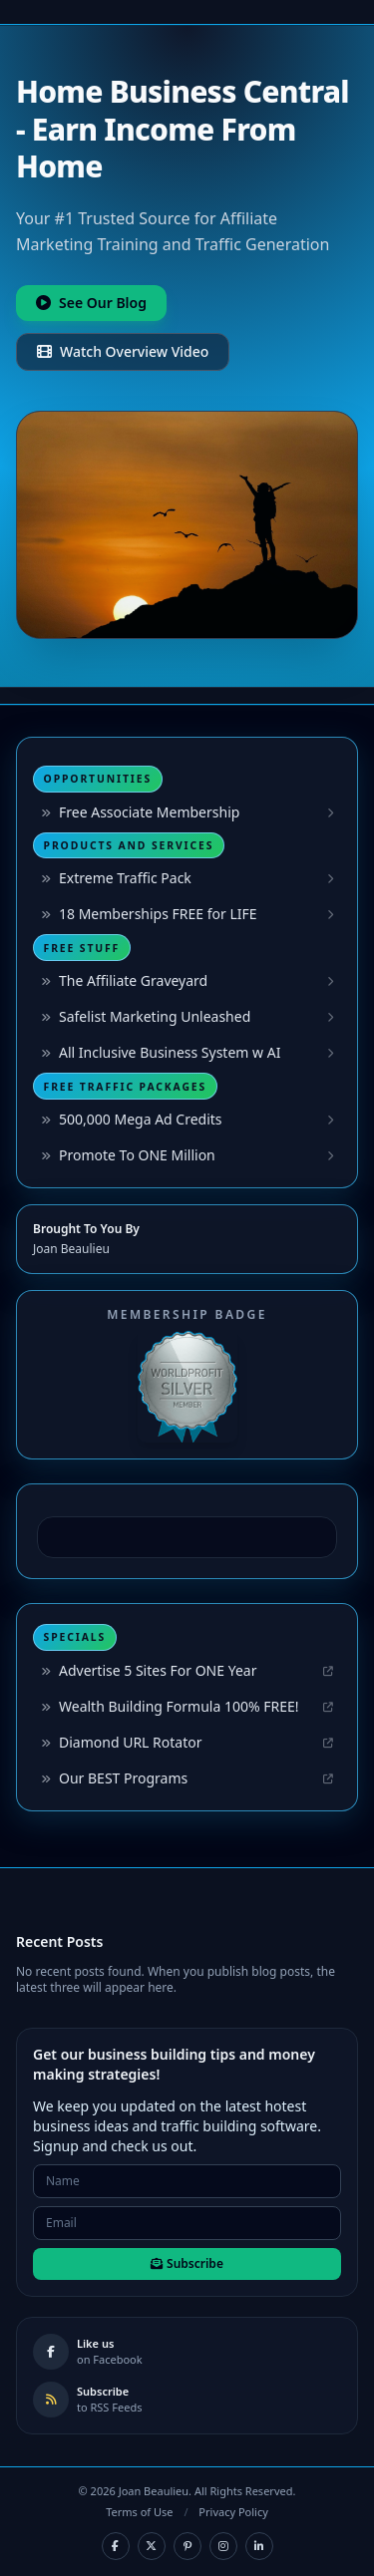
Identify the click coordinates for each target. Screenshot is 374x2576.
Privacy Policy (232, 2511)
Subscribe (187, 2263)
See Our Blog (91, 302)
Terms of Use (139, 2511)
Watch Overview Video (122, 351)
